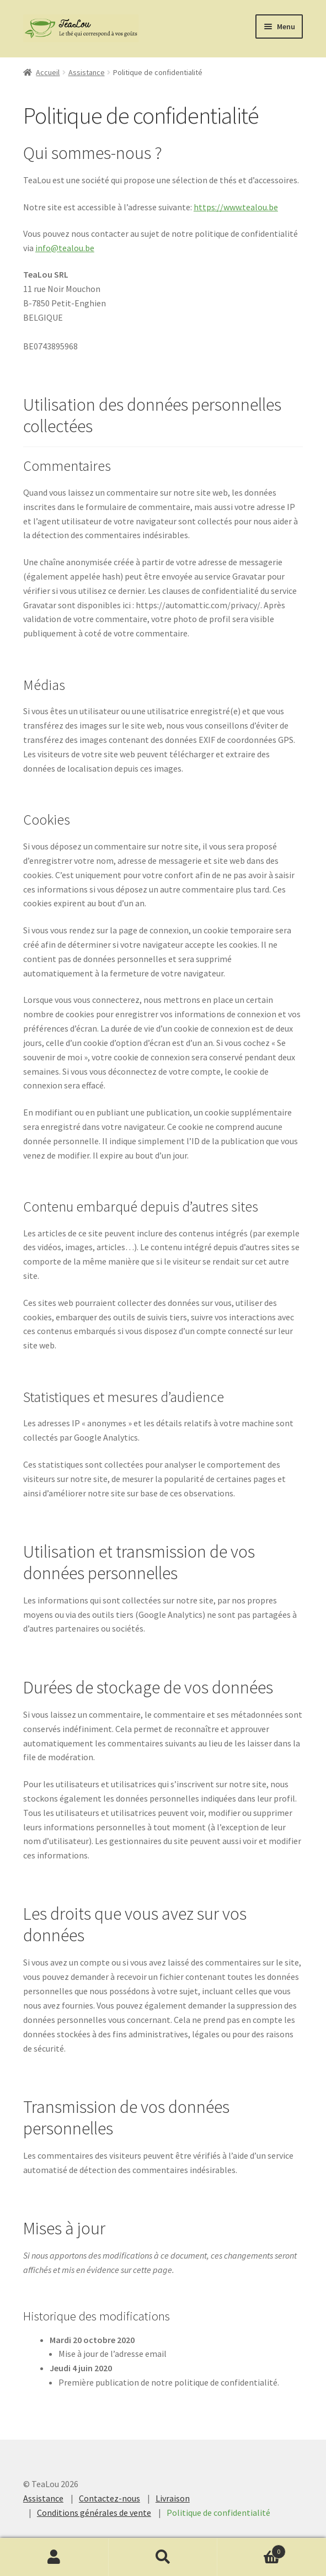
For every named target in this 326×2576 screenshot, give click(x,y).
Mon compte (54, 2557)
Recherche (163, 2557)
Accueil (48, 72)
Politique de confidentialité (218, 2512)
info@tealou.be (64, 247)
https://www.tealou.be (236, 207)
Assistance (86, 72)
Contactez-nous (109, 2498)
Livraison (173, 2498)
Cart (251, 2549)
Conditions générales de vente (94, 2512)
